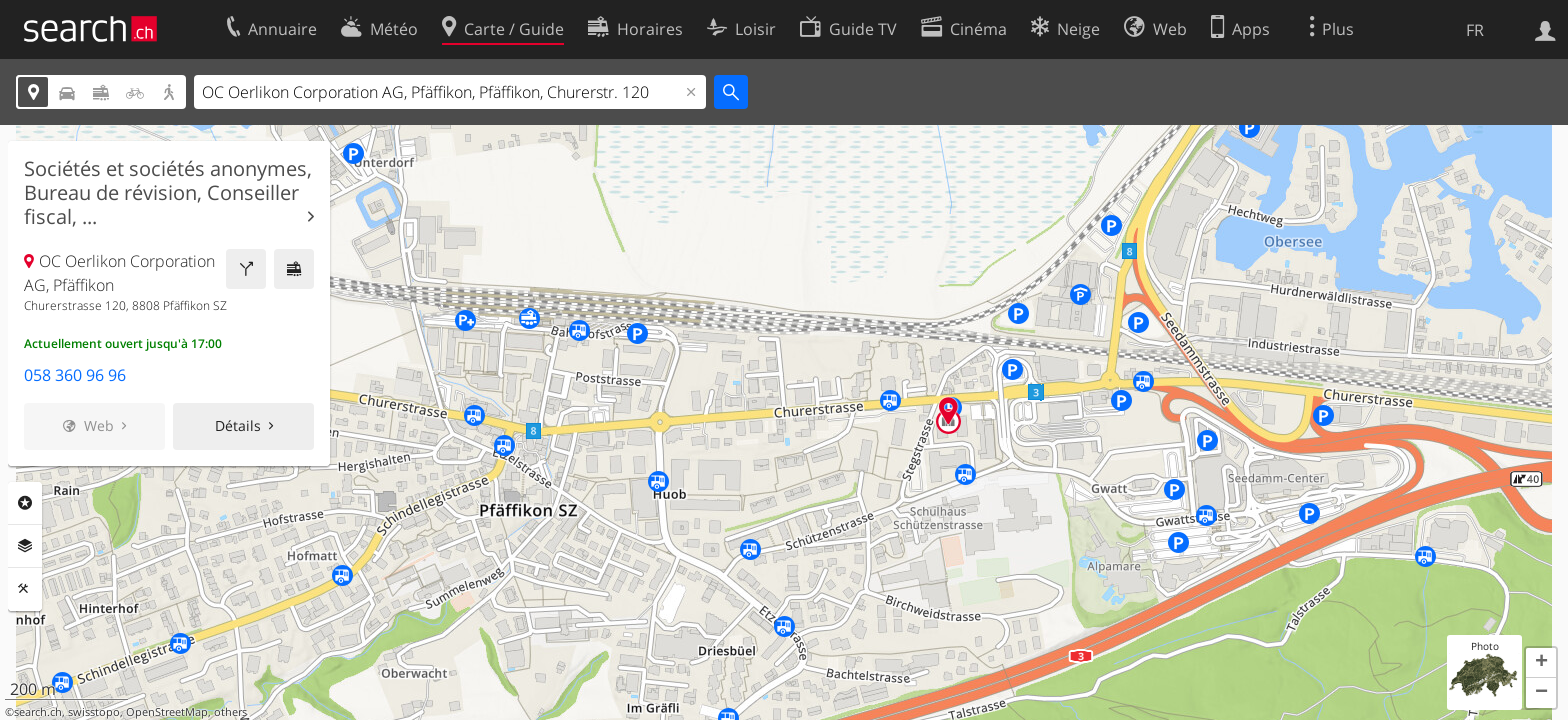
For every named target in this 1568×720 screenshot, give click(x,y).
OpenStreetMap (167, 712)
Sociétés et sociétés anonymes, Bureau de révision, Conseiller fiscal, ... (168, 193)
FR (1475, 30)
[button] (1541, 663)
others (230, 712)
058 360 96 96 (75, 375)
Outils (25, 589)
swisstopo (94, 712)
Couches (25, 546)
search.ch (38, 712)
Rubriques (25, 503)
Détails (238, 425)
